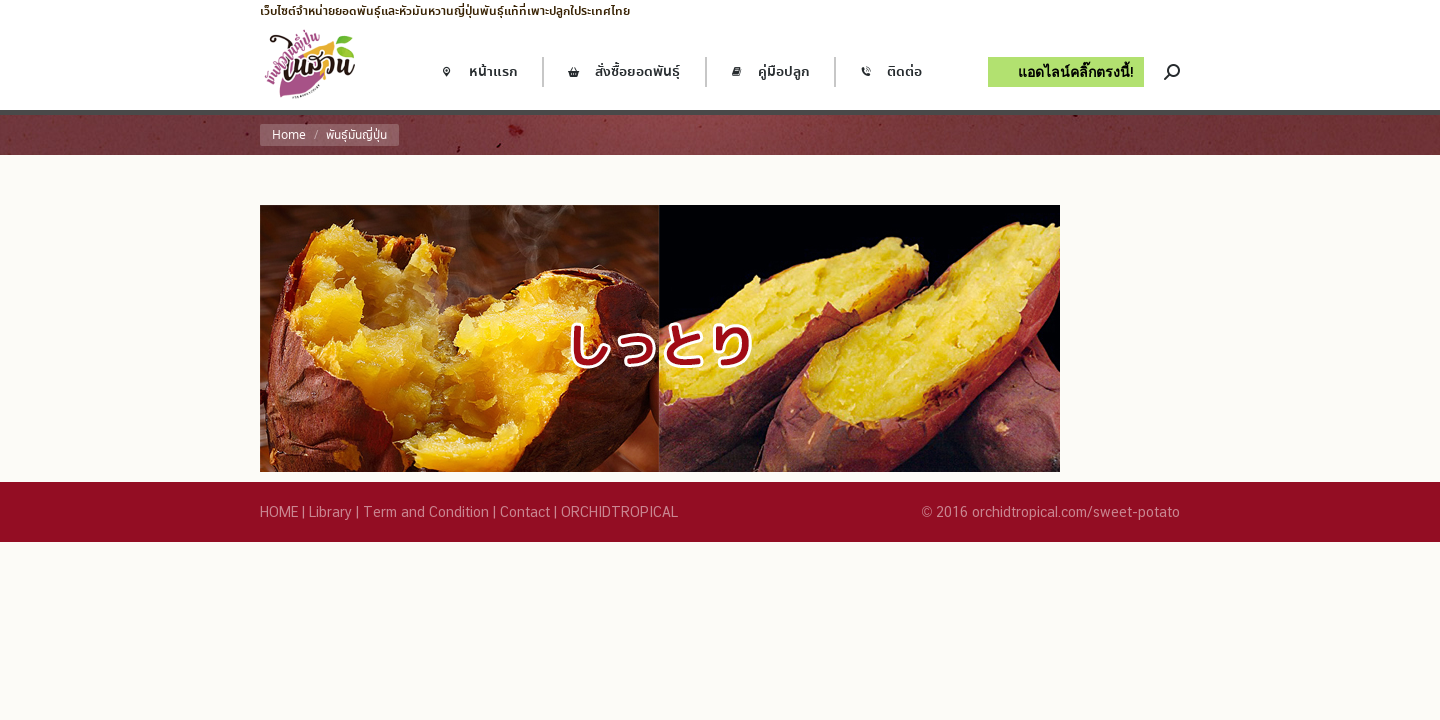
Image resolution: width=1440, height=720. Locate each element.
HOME (279, 512)
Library (330, 512)
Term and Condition (426, 512)
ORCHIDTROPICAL (619, 512)
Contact (525, 512)
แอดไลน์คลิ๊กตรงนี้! (1076, 71)
